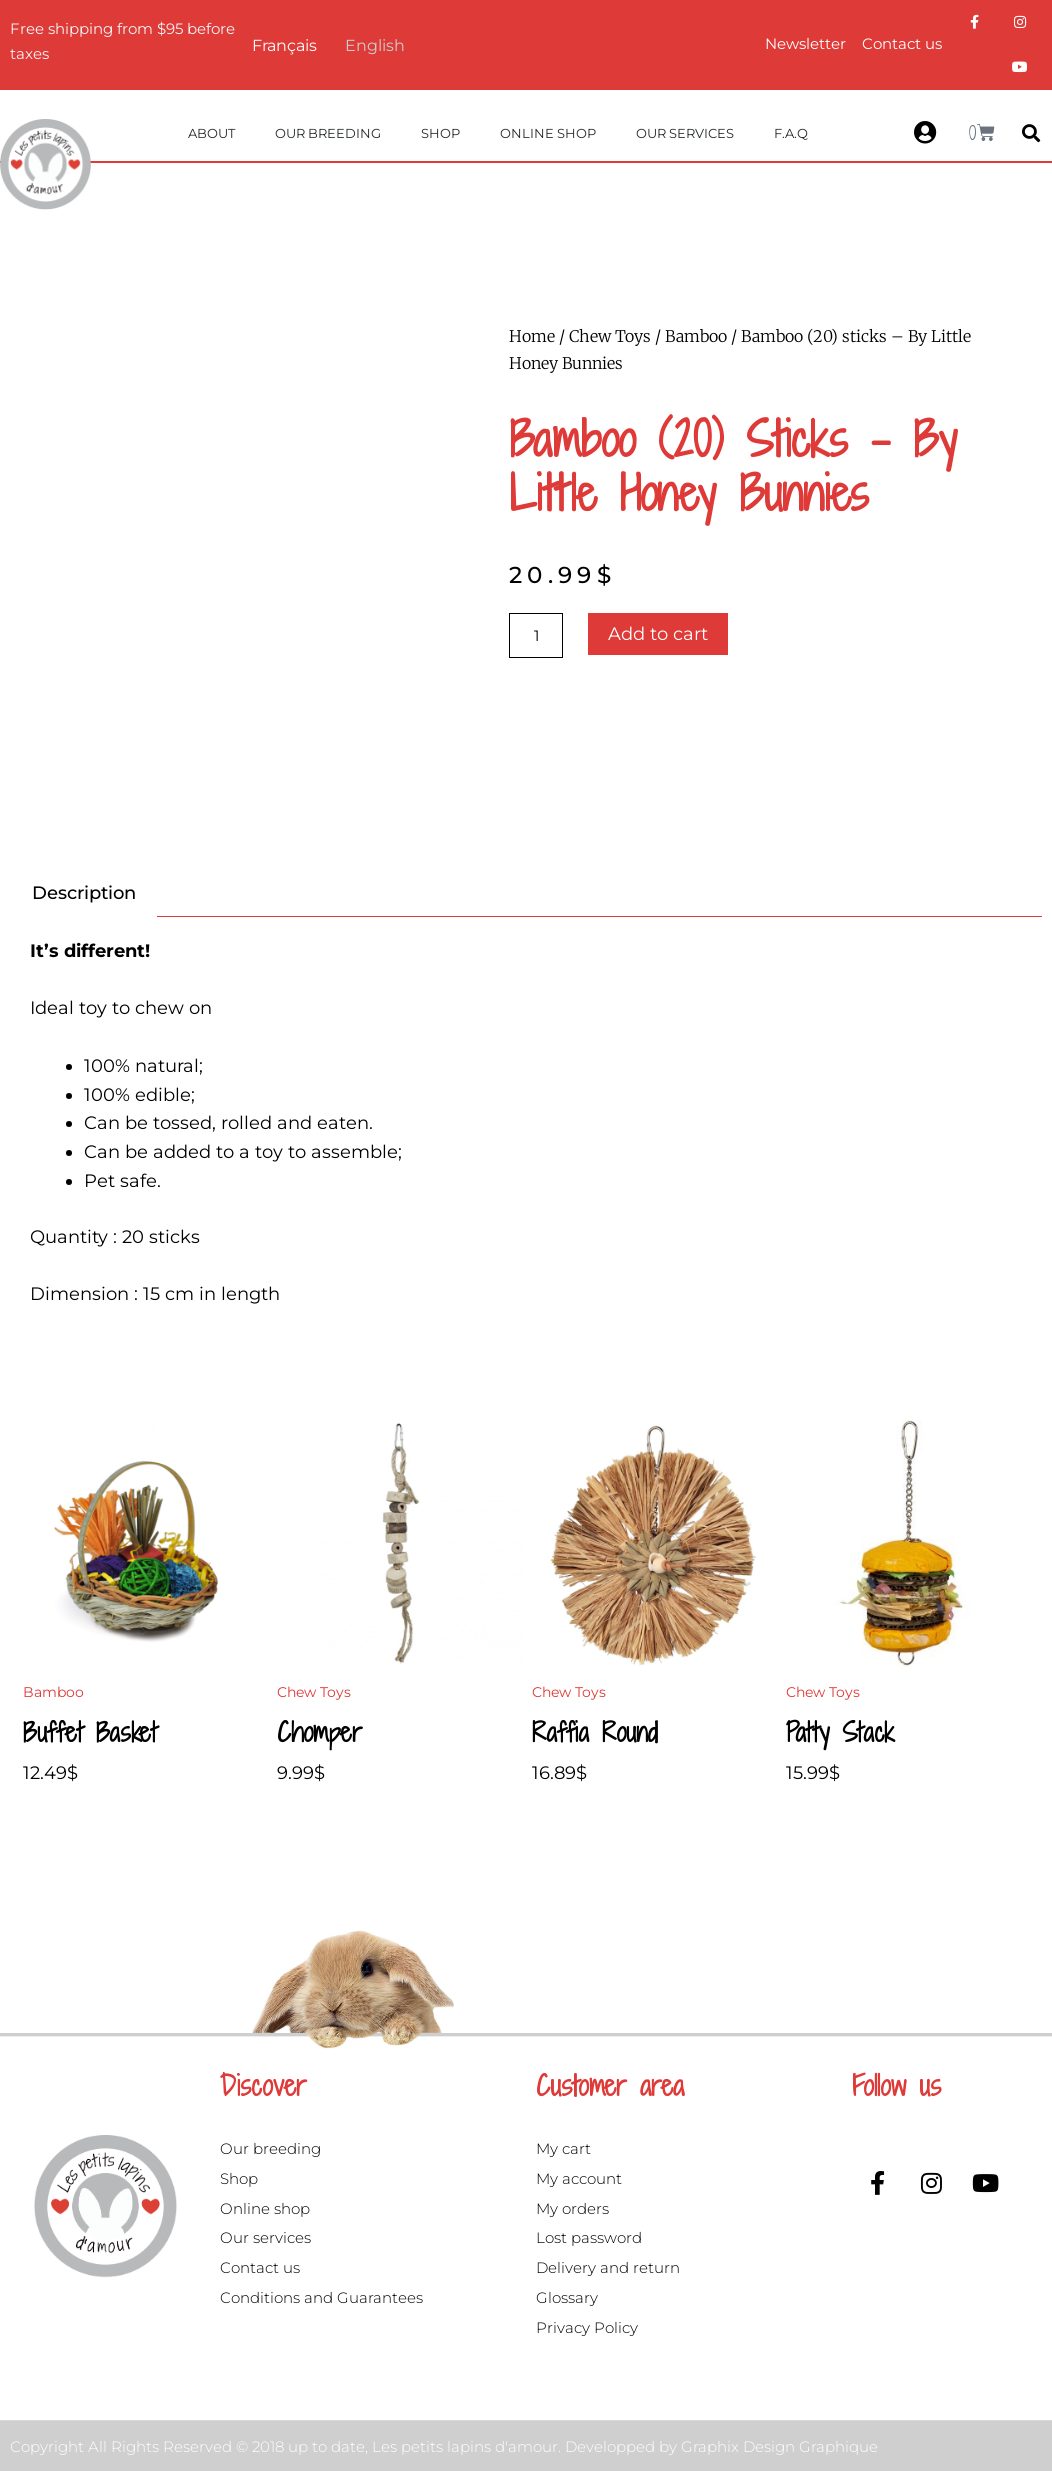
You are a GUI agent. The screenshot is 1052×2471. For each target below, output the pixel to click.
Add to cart (658, 634)
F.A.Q (791, 133)
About (211, 133)
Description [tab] (84, 893)
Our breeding (328, 133)
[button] (1031, 132)
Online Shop (548, 133)
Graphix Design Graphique (779, 2446)
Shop (440, 133)
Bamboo (696, 336)
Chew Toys (610, 336)
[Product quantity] (536, 635)
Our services (685, 133)
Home (532, 336)
